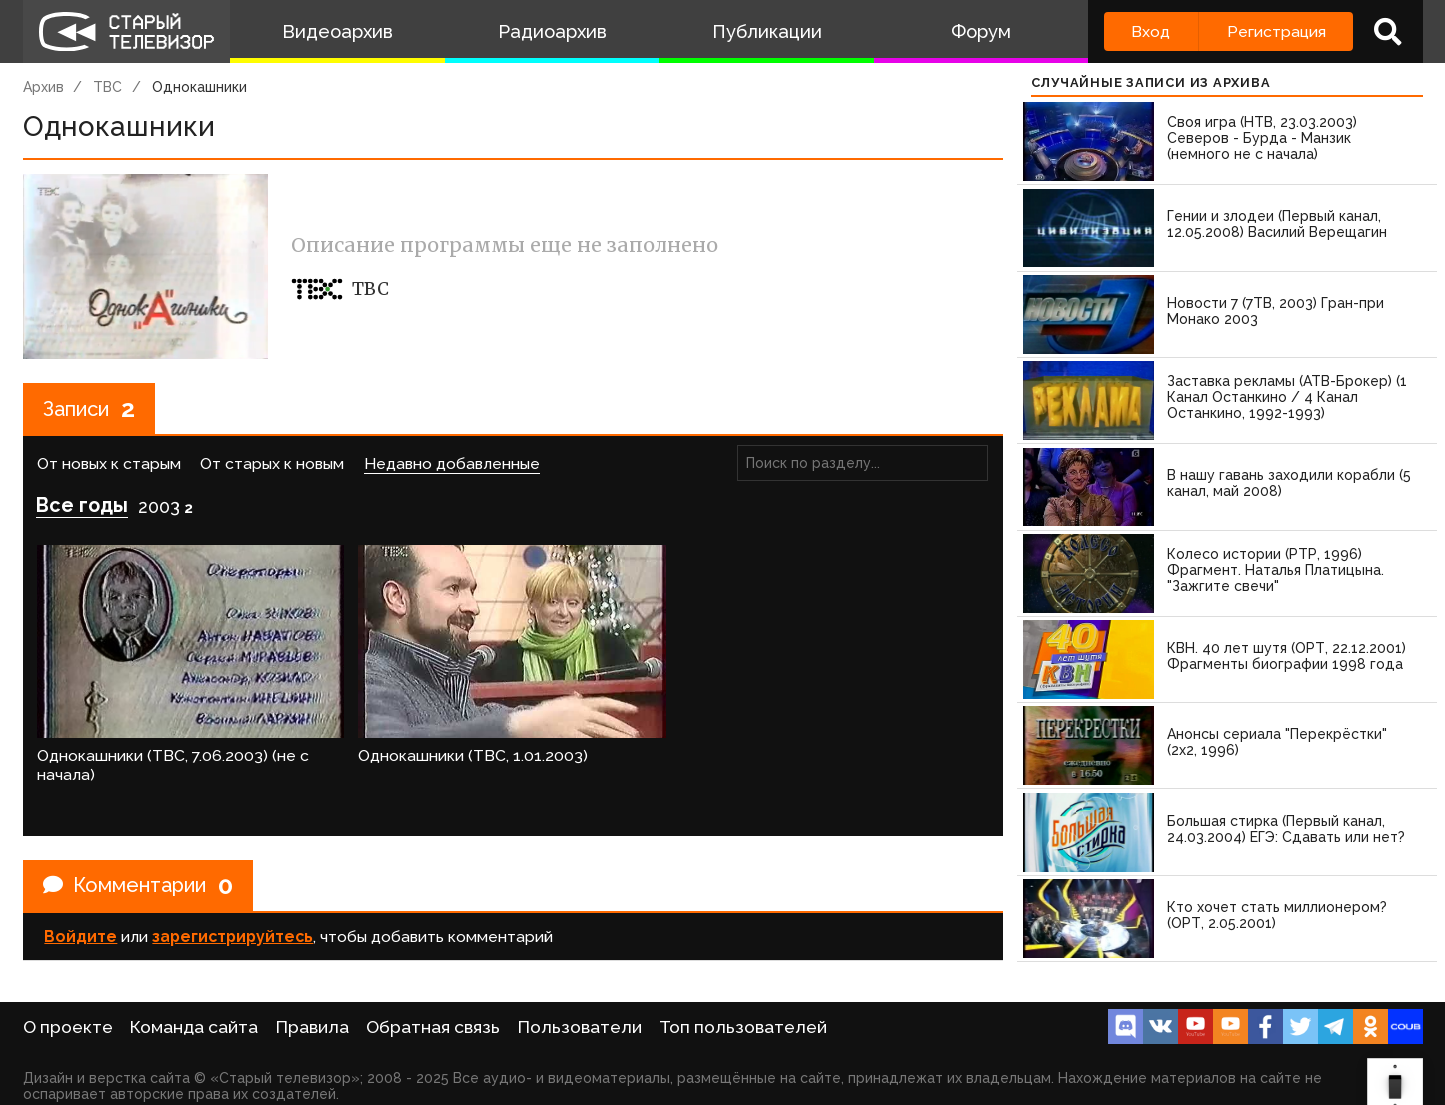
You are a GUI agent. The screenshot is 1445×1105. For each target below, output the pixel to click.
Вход (1150, 31)
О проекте (68, 1027)
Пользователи (580, 1027)
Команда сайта (194, 1027)
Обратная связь (433, 1027)
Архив (43, 87)
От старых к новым (272, 463)
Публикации (767, 31)
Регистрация (1276, 31)
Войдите (80, 936)
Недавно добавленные (452, 463)
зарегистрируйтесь (232, 936)
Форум (981, 31)
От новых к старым (109, 463)
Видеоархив (337, 31)
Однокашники (199, 87)
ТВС (107, 87)
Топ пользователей (743, 1027)
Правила (312, 1027)
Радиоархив (552, 31)
